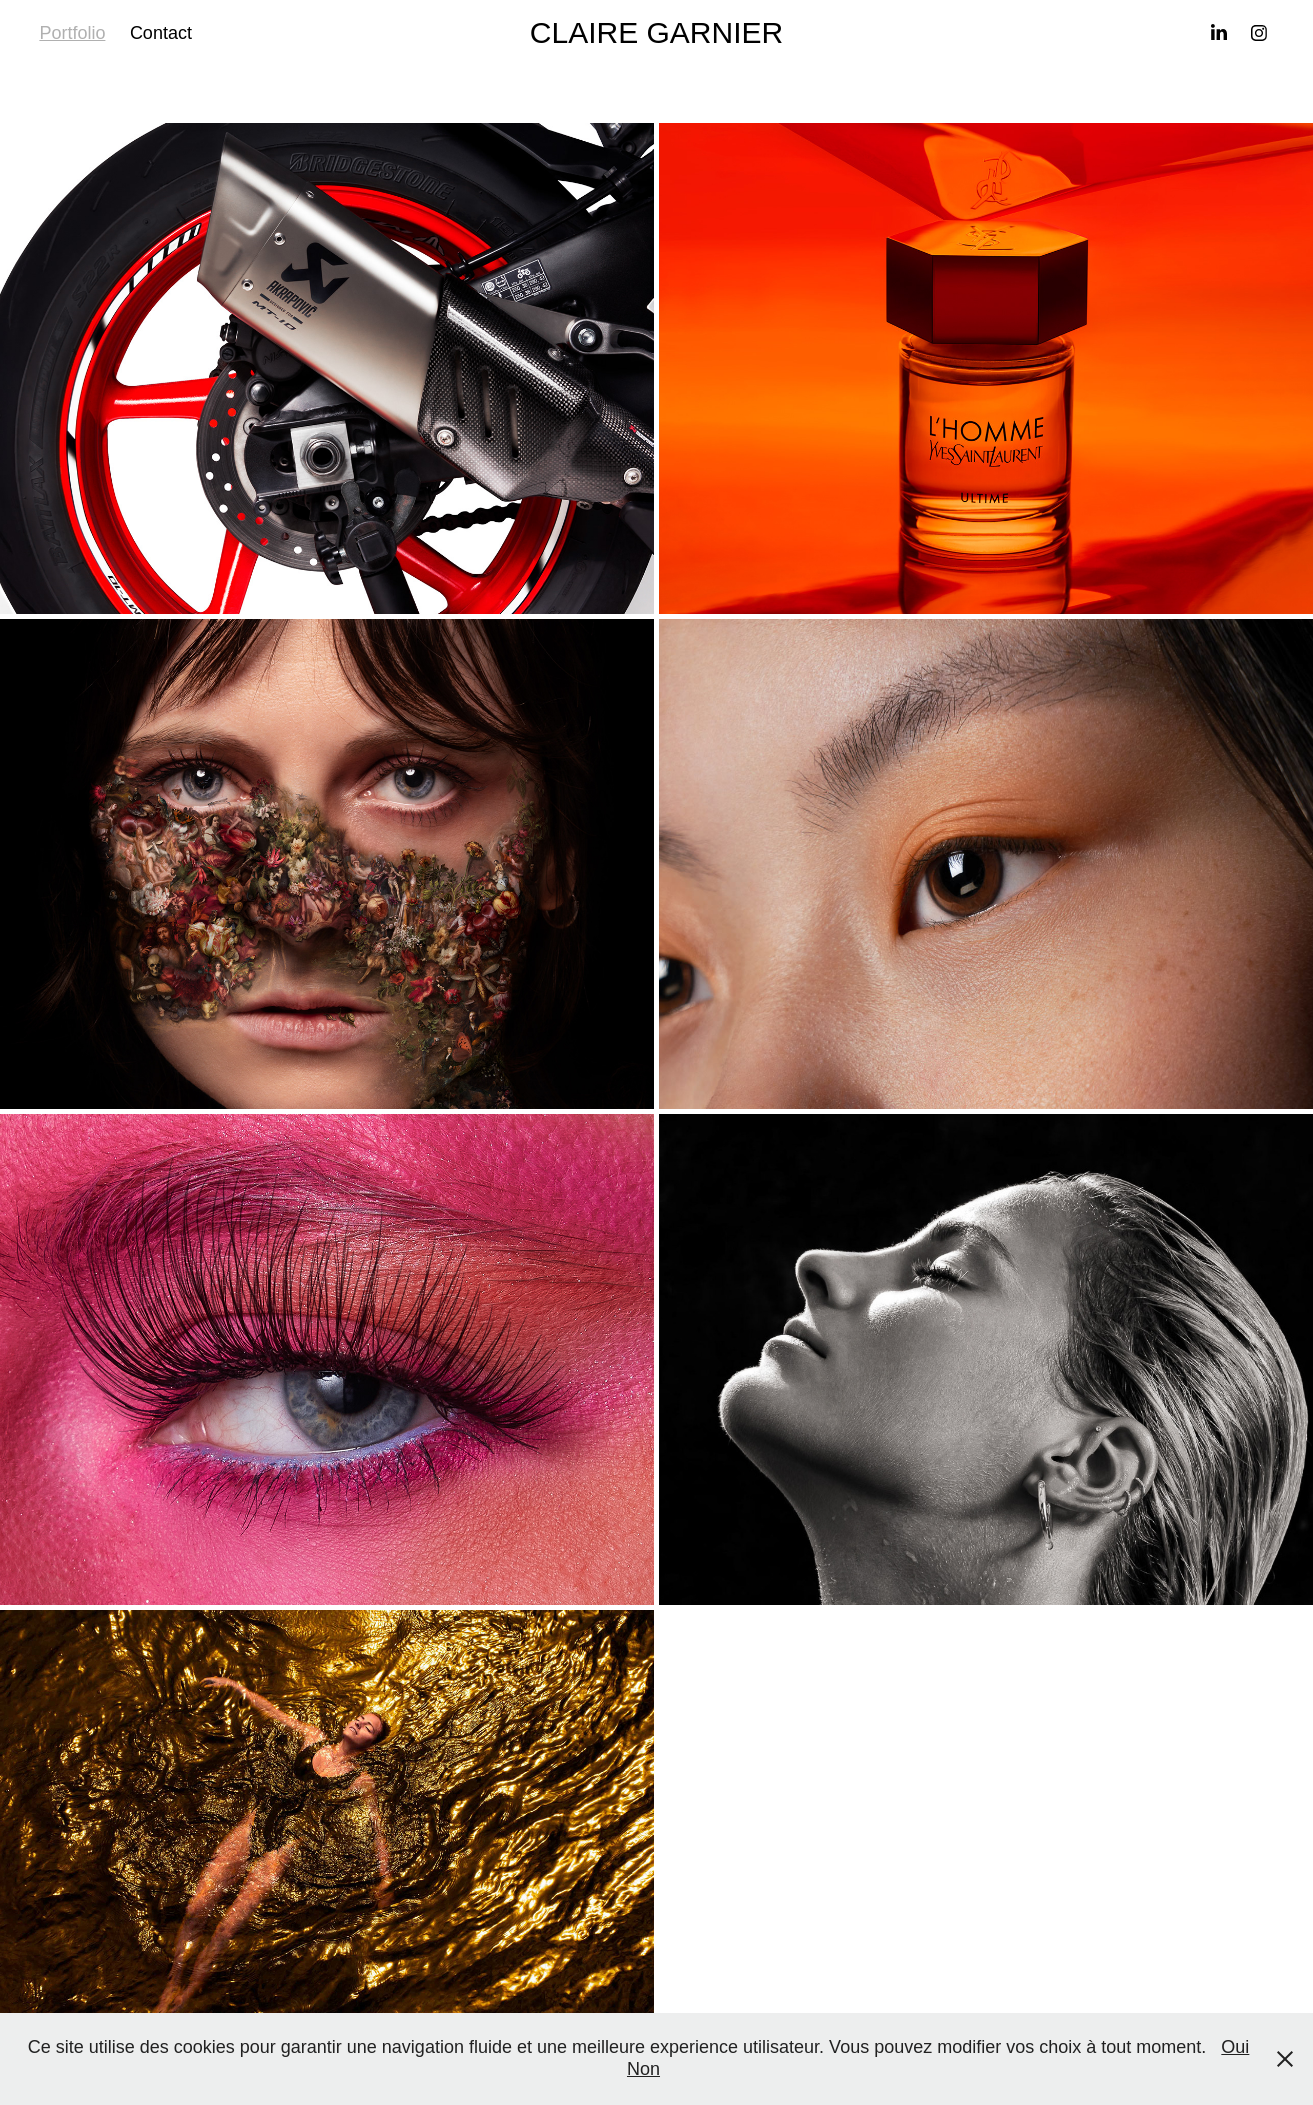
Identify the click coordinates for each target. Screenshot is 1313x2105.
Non (643, 2069)
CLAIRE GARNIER (656, 32)
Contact (161, 33)
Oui (1235, 2047)
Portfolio (72, 33)
